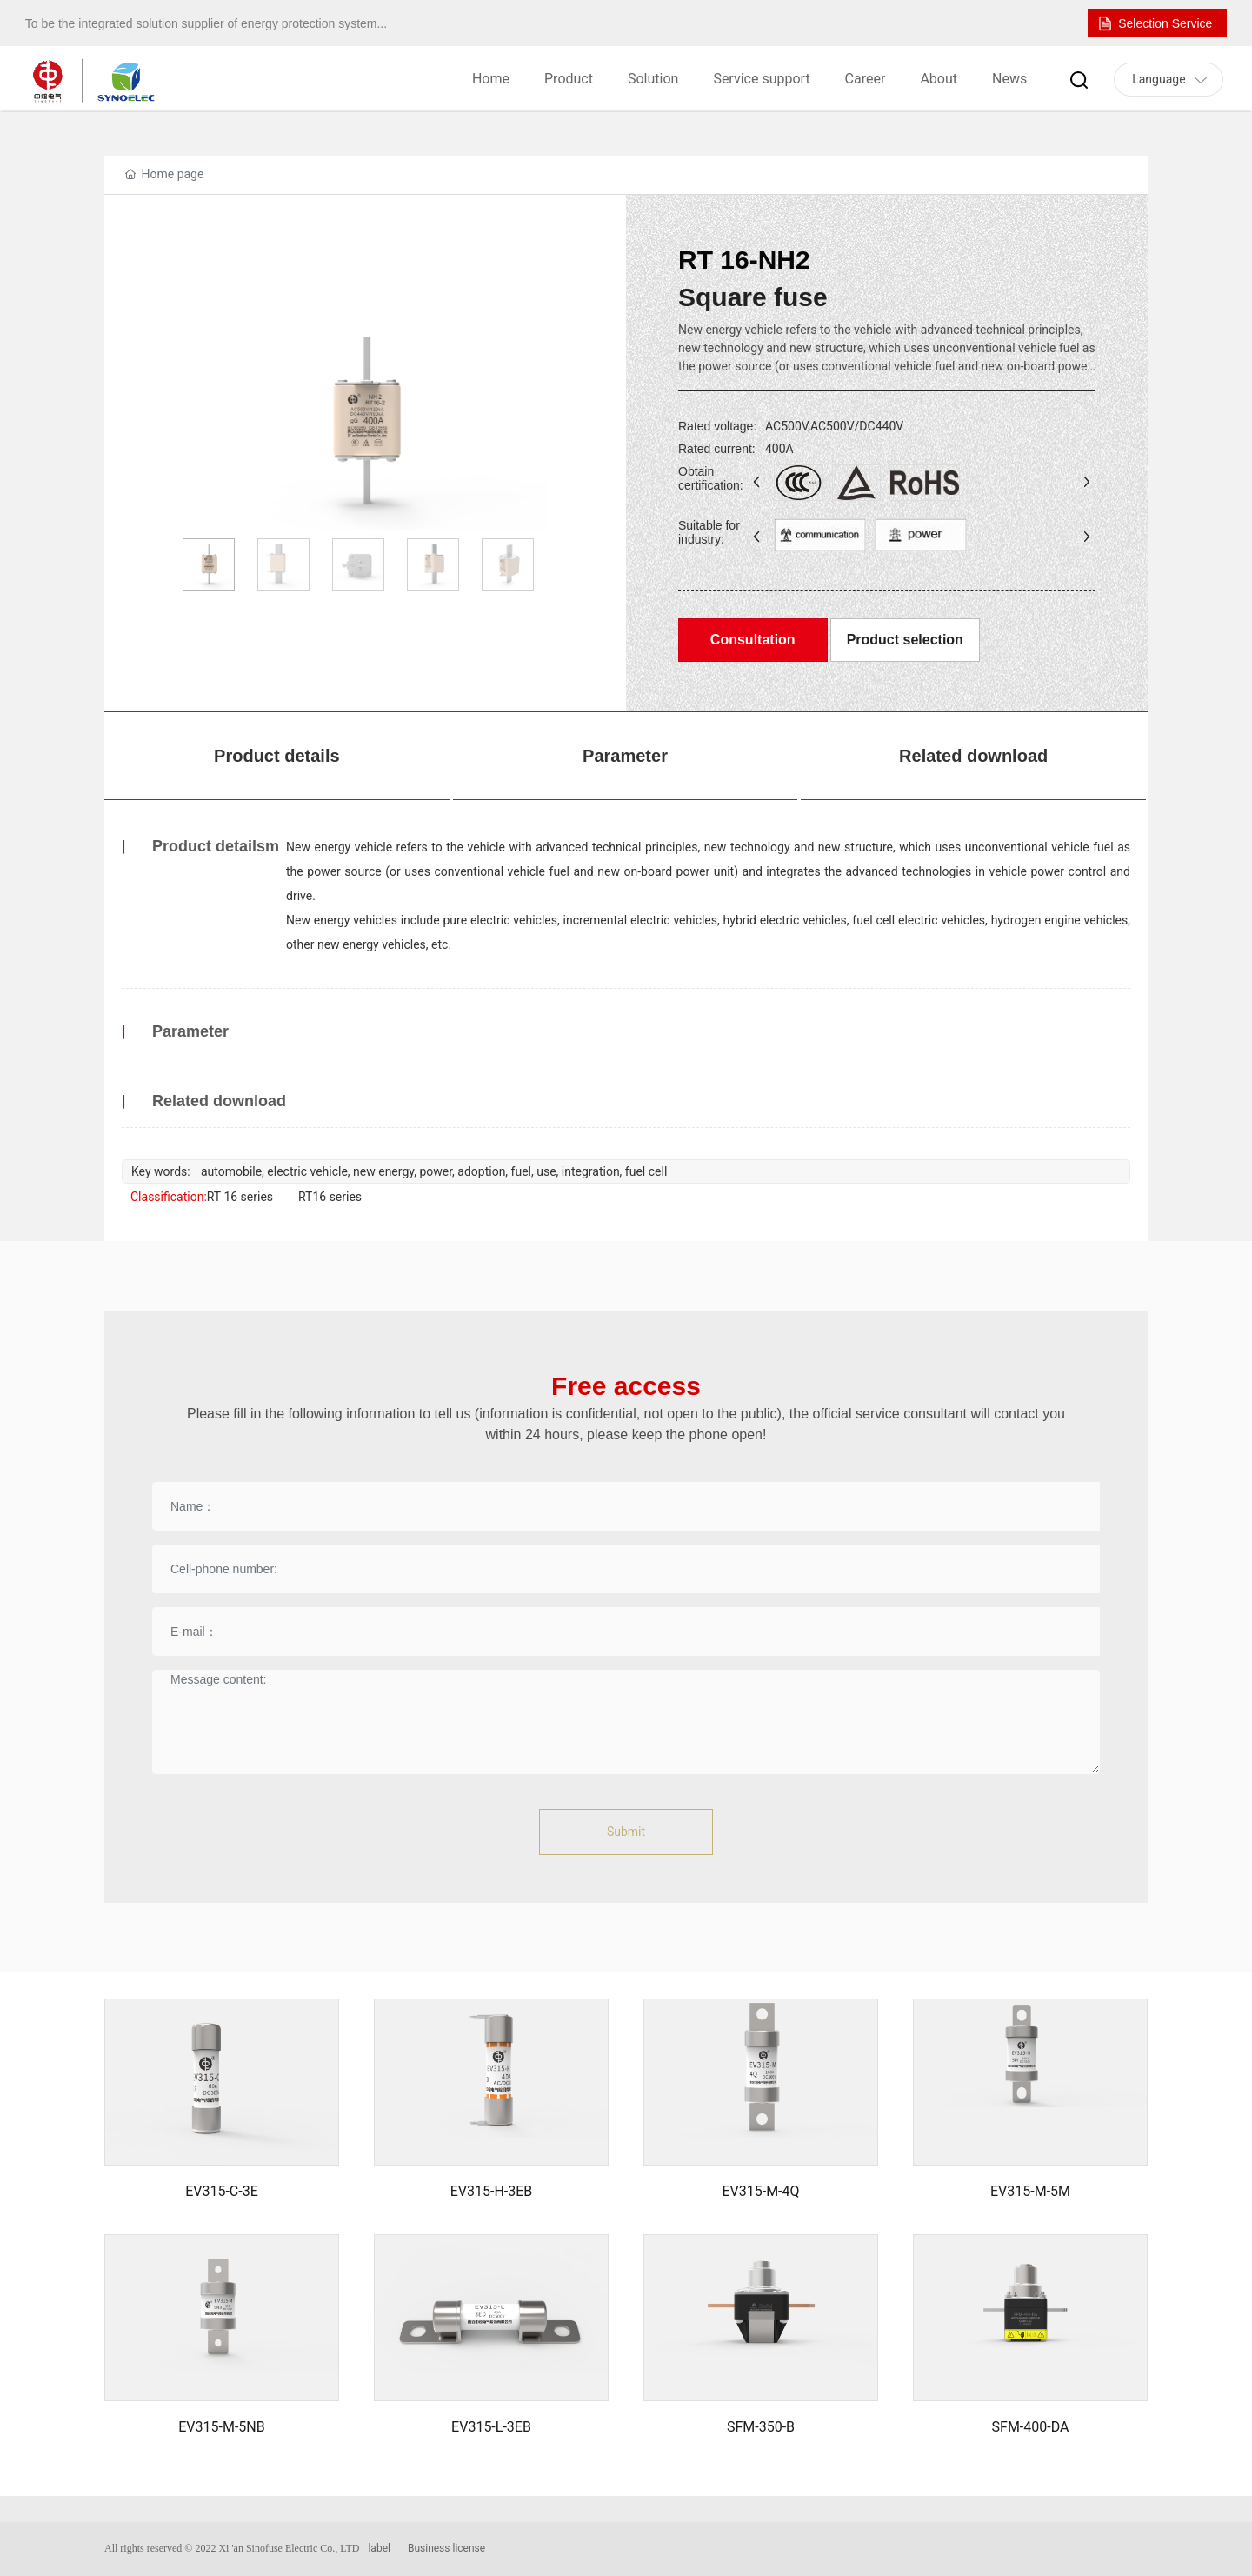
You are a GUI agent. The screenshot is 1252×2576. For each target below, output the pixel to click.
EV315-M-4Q (760, 2191)
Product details (276, 755)
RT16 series (330, 1197)
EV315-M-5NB (221, 2427)
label (379, 2548)
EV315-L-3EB (491, 2427)
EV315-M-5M (1030, 2191)
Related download (973, 755)
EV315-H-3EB (491, 2191)
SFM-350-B (761, 2427)
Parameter (625, 755)
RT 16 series (240, 1197)
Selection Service (1165, 23)
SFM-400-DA (1030, 2427)
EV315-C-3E (221, 2191)
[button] (527, 423)
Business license (446, 2548)
